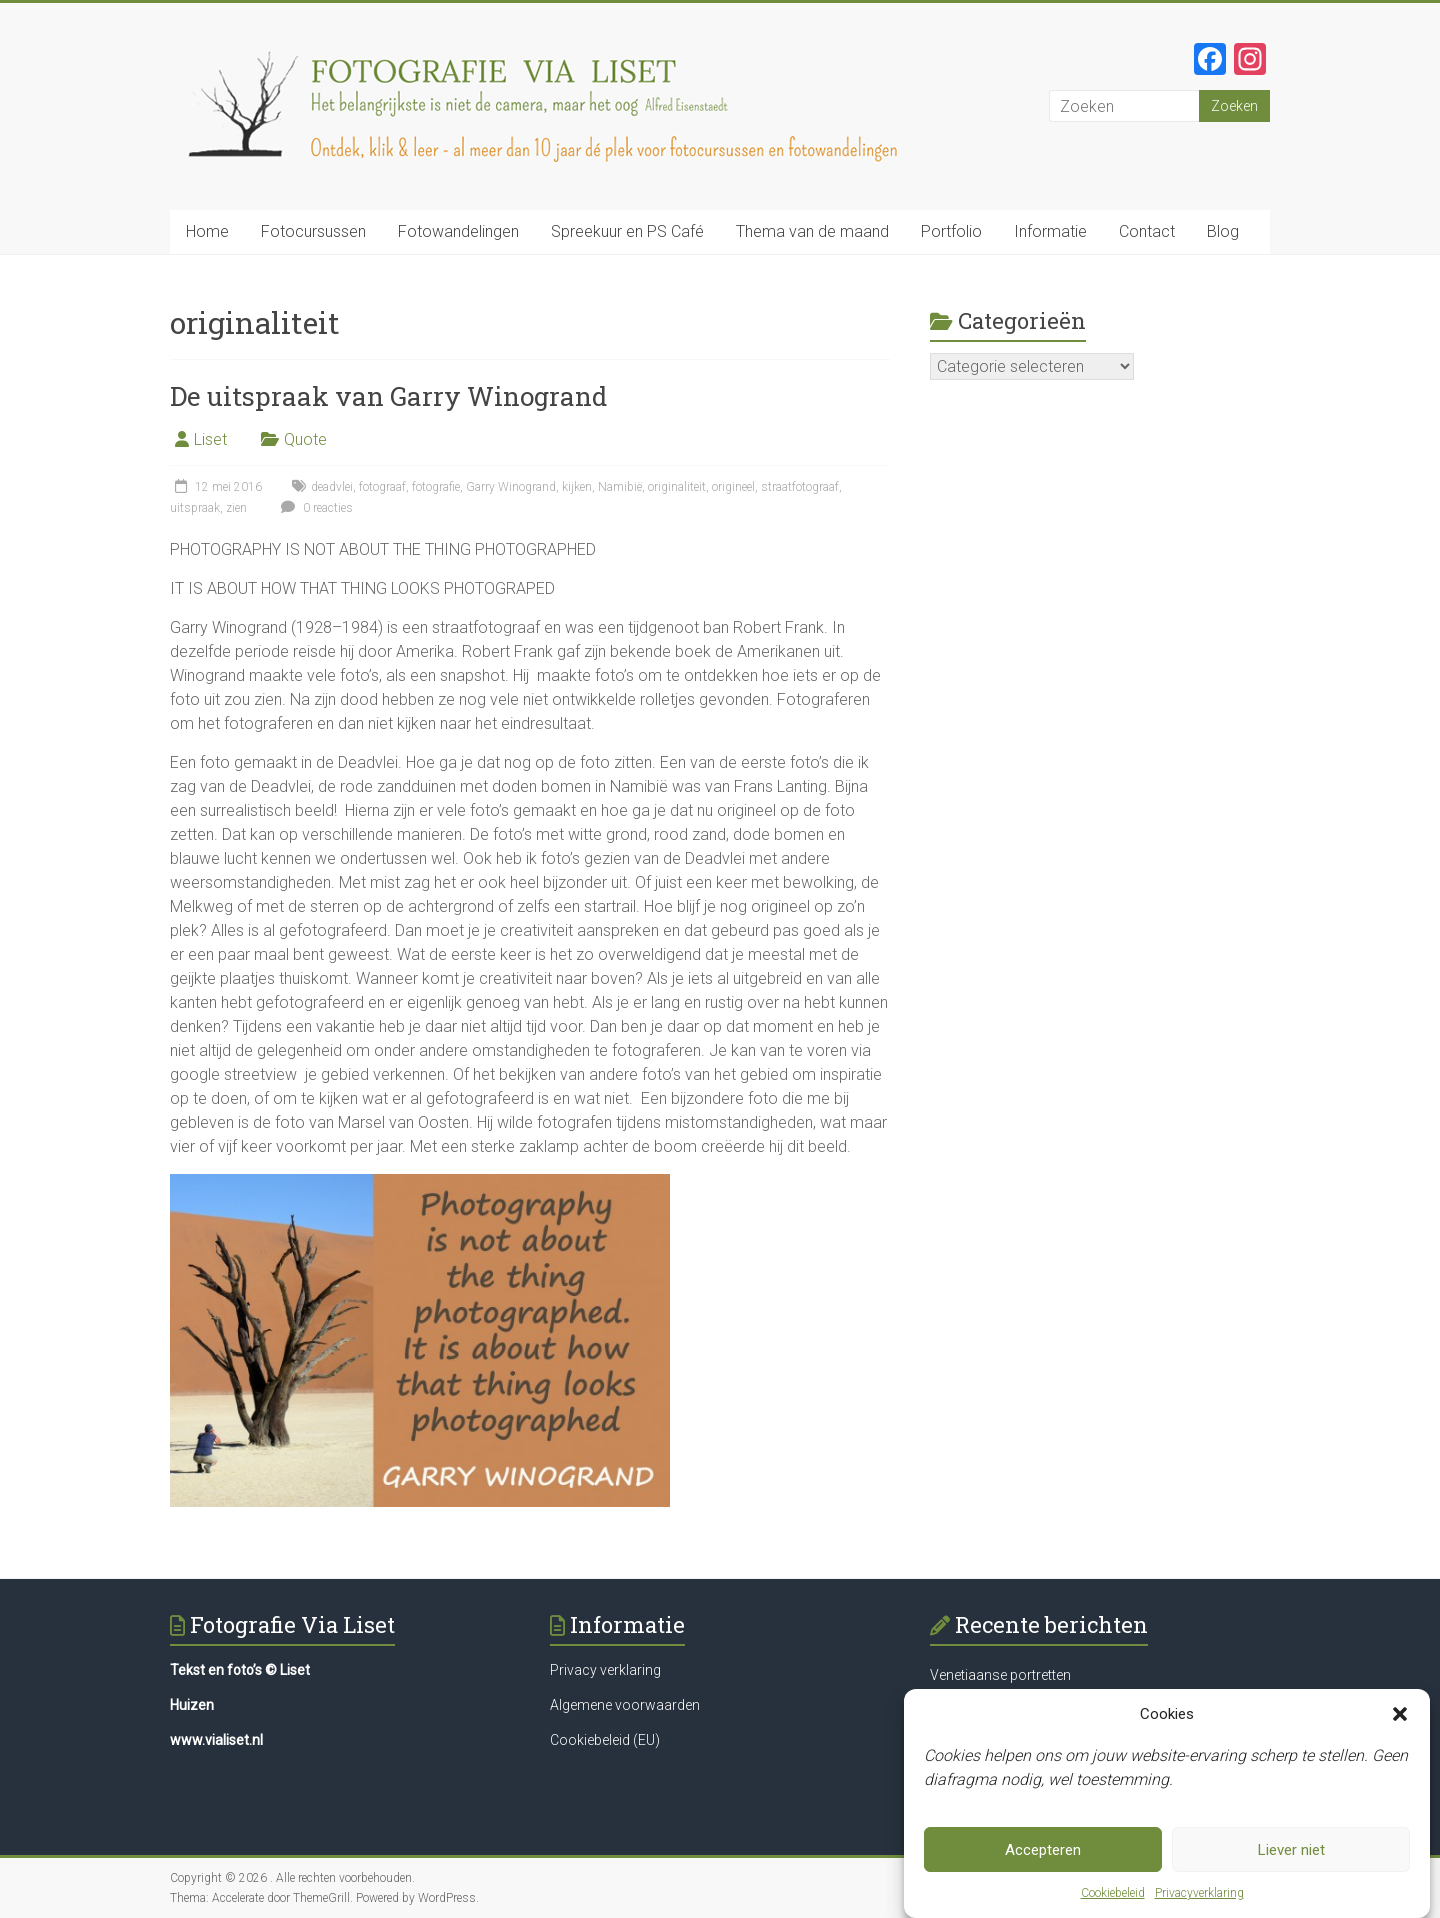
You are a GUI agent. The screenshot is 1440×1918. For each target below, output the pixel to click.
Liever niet (1291, 1850)
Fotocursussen (313, 231)
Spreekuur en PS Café (627, 231)
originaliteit (677, 487)
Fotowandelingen (458, 231)
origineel (733, 487)
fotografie (436, 487)
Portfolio (951, 231)
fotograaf (382, 487)
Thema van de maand (812, 231)
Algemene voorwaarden (625, 1705)
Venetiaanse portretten (1000, 1675)
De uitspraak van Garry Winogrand (388, 396)
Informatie (1050, 231)
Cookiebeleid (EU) (605, 1740)
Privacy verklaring (605, 1670)
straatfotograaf (800, 487)
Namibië (620, 487)
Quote (305, 439)
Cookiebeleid (1113, 1893)
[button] (1400, 1714)
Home (207, 231)
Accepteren (1043, 1850)
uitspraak (195, 508)
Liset (210, 439)
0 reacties (314, 508)
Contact (1147, 231)
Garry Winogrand (511, 487)
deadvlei (332, 487)
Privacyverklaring (1199, 1893)
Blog (1223, 231)
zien (236, 508)
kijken (577, 487)
